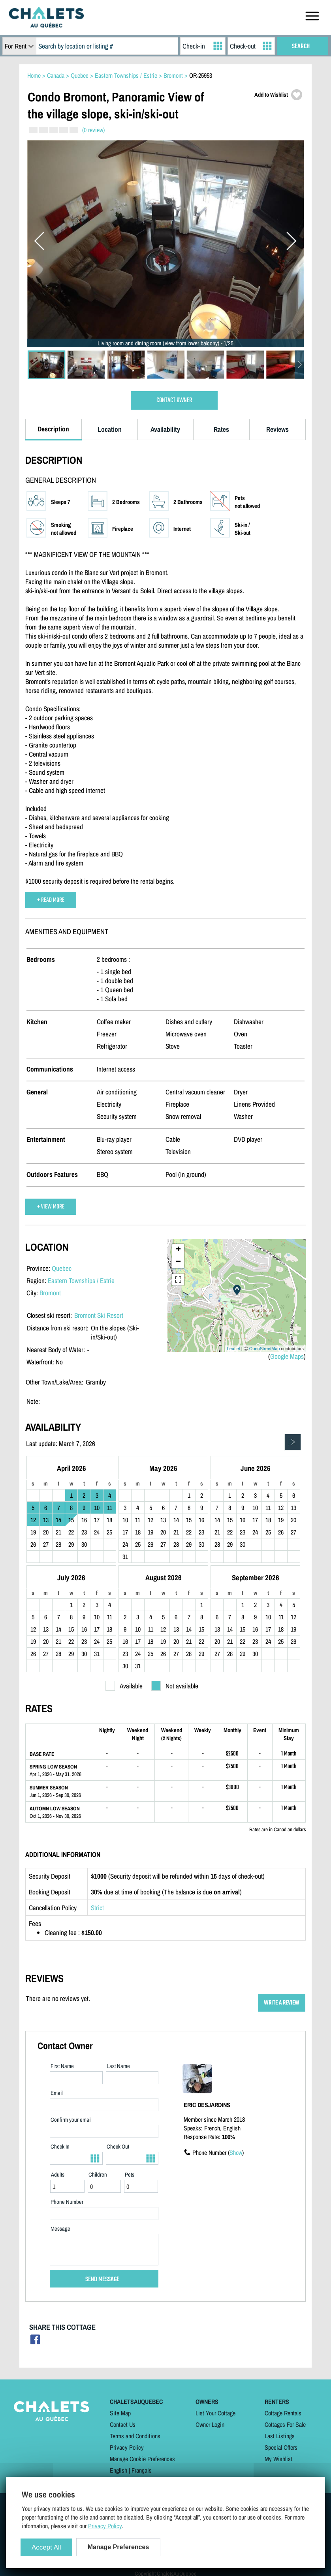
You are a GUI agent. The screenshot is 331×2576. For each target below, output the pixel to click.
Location (110, 429)
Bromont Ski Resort (98, 1315)
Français (142, 2470)
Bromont (50, 1292)
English (118, 2470)
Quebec (61, 1268)
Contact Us (122, 2424)
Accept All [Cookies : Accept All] (46, 2547)
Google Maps (287, 1356)
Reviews (277, 429)
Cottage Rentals (283, 2413)
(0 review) (93, 130)
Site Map (120, 2413)
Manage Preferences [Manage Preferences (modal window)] (118, 2547)
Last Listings (280, 2436)
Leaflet (233, 1348)
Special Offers (281, 2447)
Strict (97, 1907)
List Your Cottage (215, 2413)
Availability (165, 429)
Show (235, 2152)
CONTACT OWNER (174, 400)
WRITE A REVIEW (281, 2003)
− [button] (178, 1262)
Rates (221, 429)
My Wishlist (278, 2458)
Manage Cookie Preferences (142, 2458)
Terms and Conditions (135, 2436)
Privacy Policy (127, 2447)
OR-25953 (200, 75)
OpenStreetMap (264, 1348)
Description (53, 428)
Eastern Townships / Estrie (81, 1280)
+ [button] (178, 1250)
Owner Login (210, 2424)
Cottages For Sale (285, 2424)
